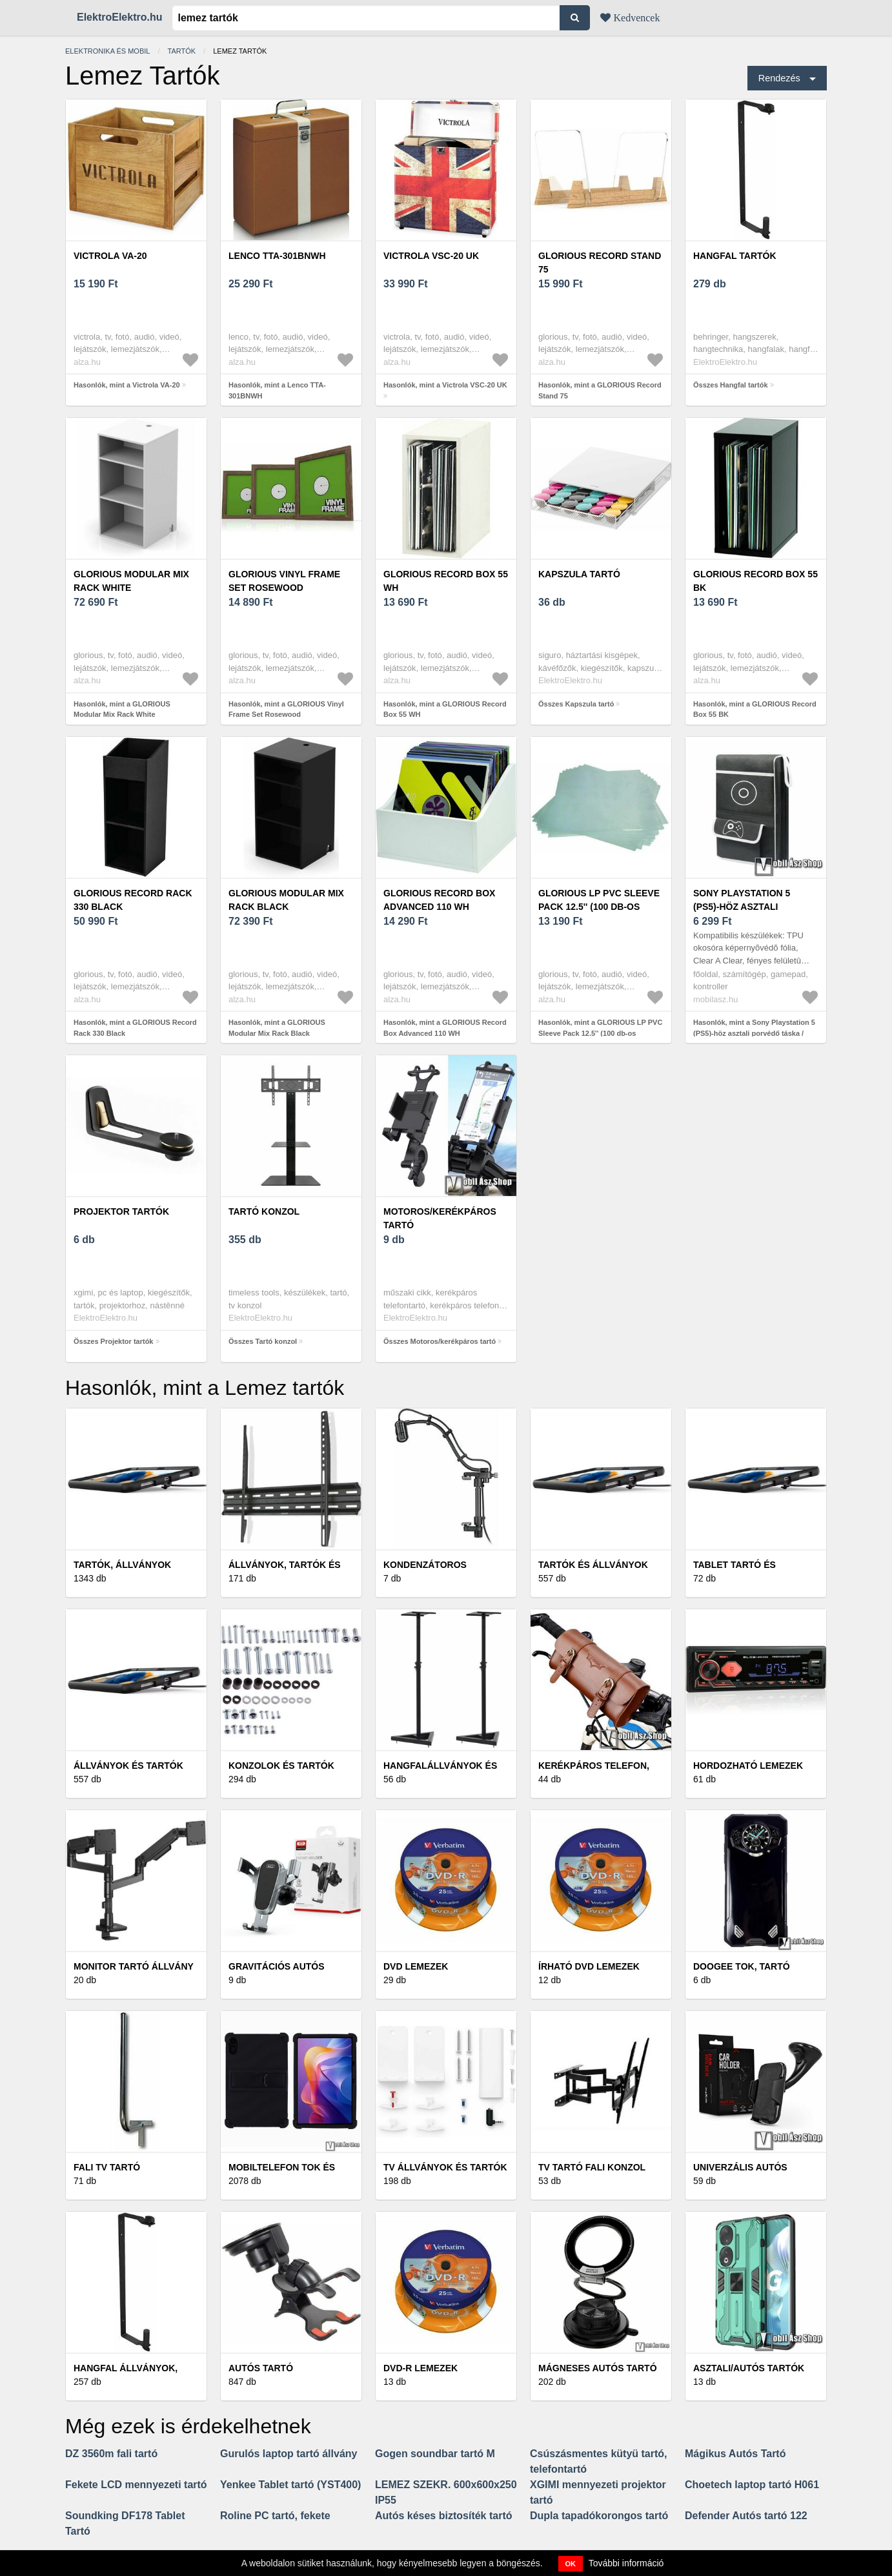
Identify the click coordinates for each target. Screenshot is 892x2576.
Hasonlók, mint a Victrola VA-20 (127, 385)
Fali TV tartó (107, 2167)
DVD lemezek (415, 1966)
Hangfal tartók (734, 256)
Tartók (182, 51)
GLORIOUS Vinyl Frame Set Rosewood (284, 581)
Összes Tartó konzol (262, 1341)
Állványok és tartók (128, 1765)
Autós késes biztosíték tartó (443, 2515)
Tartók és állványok (593, 1565)
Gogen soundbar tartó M (435, 2453)
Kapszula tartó (579, 574)
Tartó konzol (263, 1211)
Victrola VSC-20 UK (431, 256)
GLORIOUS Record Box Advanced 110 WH (439, 900)
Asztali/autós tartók (748, 2368)
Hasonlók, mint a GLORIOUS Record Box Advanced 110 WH (445, 1027)
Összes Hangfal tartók (730, 385)
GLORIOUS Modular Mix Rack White (131, 581)
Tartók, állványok (122, 1565)
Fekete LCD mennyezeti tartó (136, 2484)
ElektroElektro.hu (119, 17)
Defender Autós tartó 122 (746, 2515)
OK (570, 2564)
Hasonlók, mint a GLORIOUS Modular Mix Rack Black (276, 1027)
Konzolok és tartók (281, 1765)
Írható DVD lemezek (589, 1966)
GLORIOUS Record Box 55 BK (755, 581)
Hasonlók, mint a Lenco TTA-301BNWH (277, 390)
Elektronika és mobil (107, 51)
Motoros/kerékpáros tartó (439, 1218)
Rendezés (779, 78)
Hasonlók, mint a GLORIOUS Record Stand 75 (600, 390)
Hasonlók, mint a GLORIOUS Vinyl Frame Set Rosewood (286, 709)
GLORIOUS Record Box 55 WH (445, 581)
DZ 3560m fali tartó (111, 2453)
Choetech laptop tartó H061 (752, 2484)
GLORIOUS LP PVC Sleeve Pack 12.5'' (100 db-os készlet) (599, 906)
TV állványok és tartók (445, 2167)
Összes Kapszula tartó (576, 704)
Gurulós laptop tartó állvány (288, 2453)
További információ (626, 2563)
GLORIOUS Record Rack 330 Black (133, 900)
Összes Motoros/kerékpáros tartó (439, 1341)
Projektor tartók (121, 1211)
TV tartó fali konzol (591, 2167)
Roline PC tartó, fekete (275, 2515)
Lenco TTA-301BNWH (277, 256)
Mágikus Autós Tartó (735, 2453)
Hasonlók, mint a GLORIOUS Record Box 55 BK (754, 709)
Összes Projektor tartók (114, 1341)
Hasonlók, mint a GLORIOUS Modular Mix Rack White (122, 709)
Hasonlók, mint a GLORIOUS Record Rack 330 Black (135, 1027)
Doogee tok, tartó (741, 1966)
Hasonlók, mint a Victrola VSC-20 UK (445, 385)
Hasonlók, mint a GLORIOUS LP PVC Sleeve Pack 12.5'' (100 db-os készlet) (600, 1032)
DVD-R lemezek (420, 2368)
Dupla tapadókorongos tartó (599, 2515)
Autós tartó (260, 2368)
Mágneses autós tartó (597, 2368)
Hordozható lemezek (748, 1765)
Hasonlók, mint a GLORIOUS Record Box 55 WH (445, 709)
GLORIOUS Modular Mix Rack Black (286, 900)
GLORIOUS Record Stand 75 (599, 262)
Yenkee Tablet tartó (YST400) (290, 2484)
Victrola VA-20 (110, 256)
